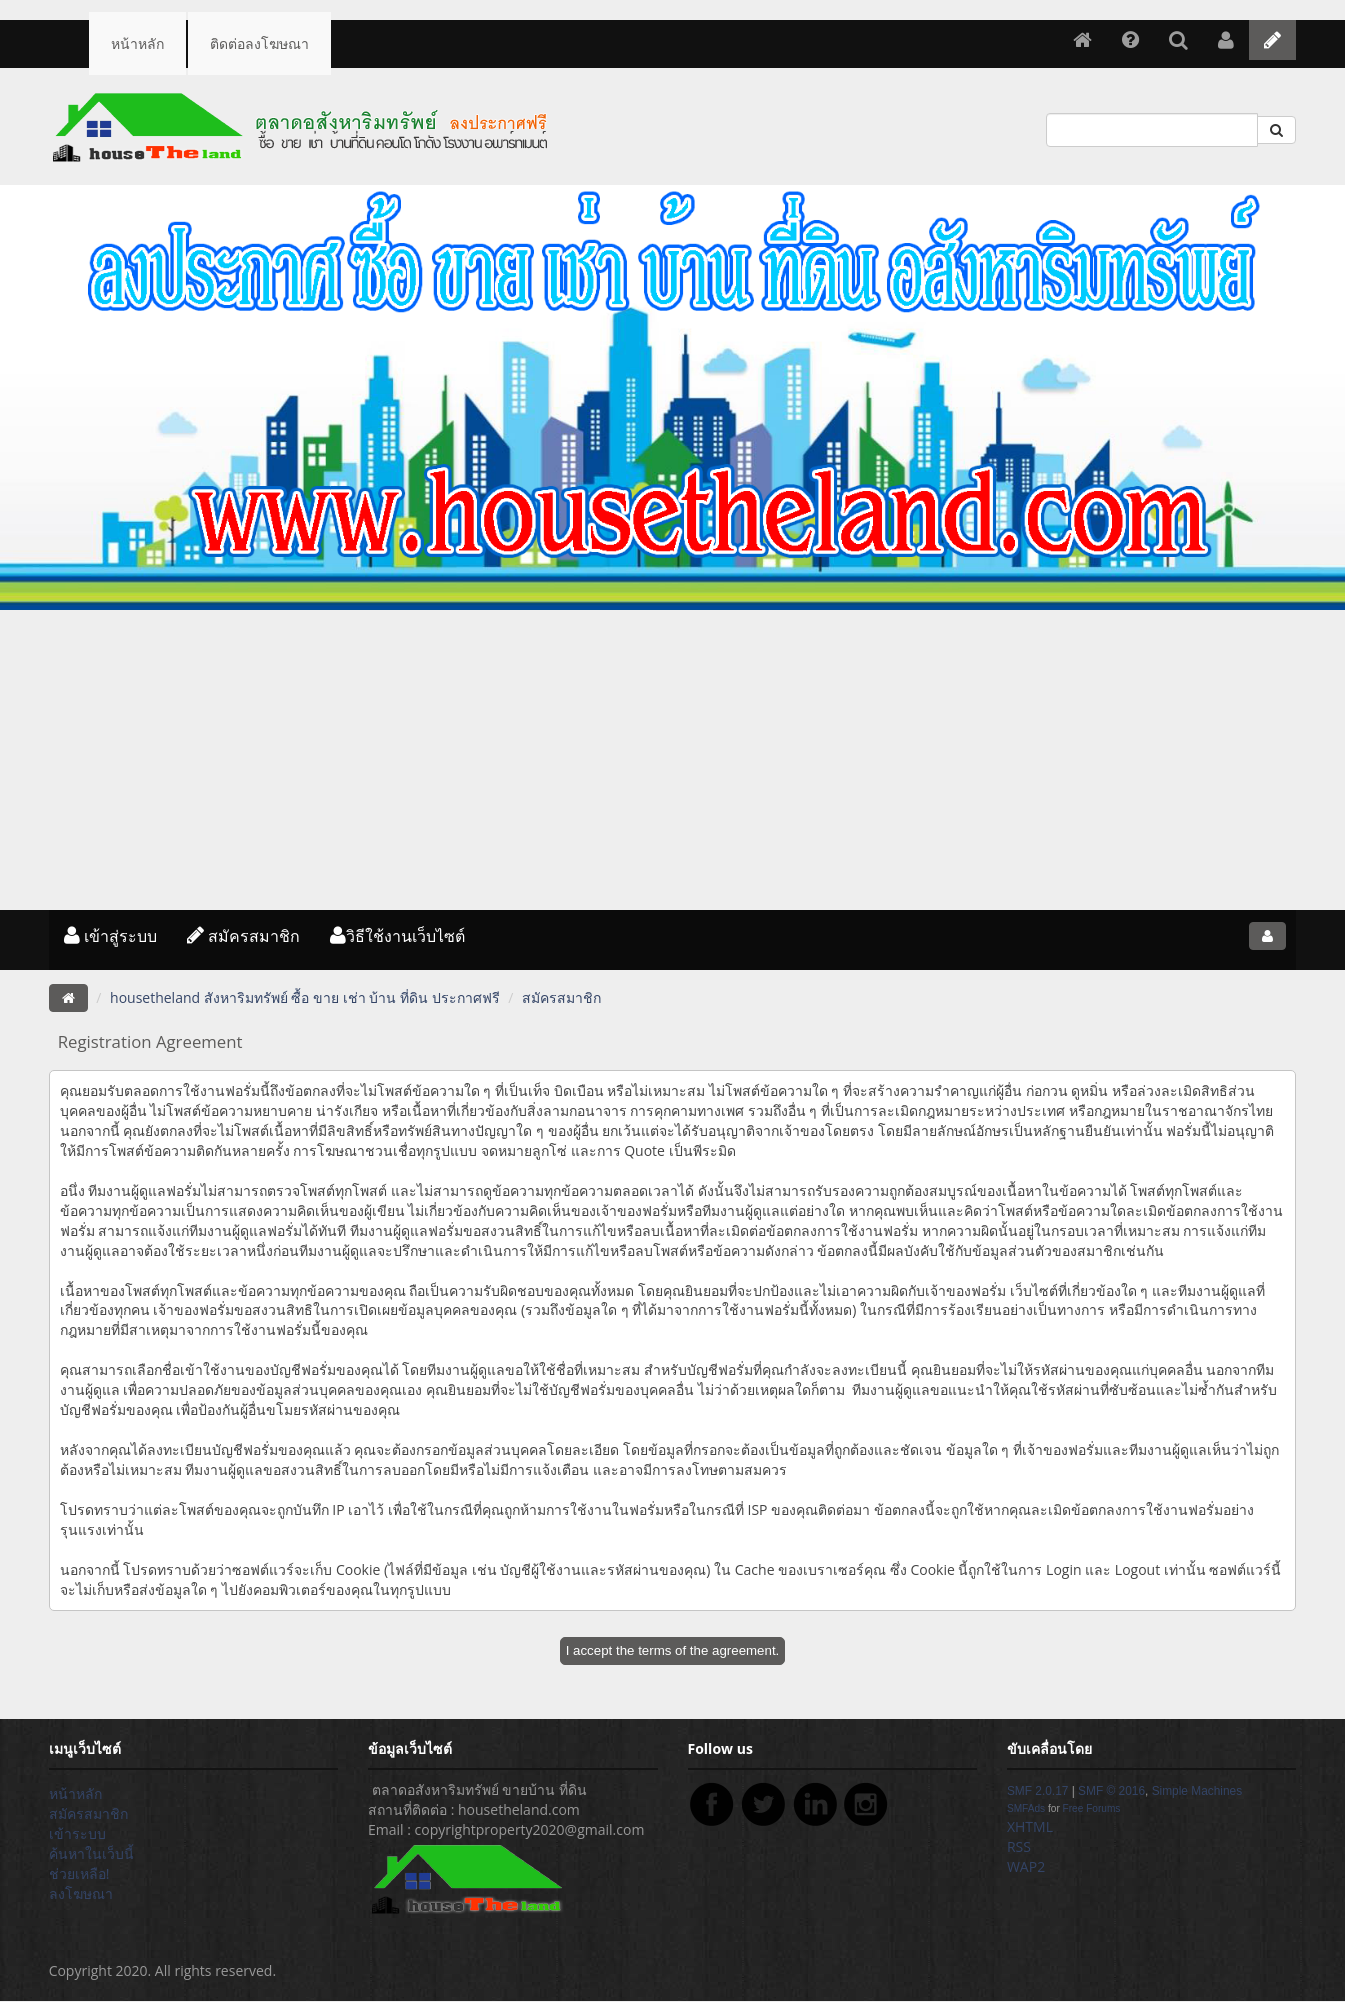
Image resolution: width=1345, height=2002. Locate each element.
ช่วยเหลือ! (79, 1873)
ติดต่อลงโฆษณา (259, 43)
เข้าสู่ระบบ (110, 936)
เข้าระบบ (77, 1833)
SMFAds (1026, 1808)
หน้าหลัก (137, 43)
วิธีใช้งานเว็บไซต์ (397, 936)
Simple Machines (1197, 1791)
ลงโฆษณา (81, 1893)
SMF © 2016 (1111, 1791)
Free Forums (1092, 1808)
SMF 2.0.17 (1037, 1791)
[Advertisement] (673, 760)
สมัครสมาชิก (243, 936)
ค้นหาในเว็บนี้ (91, 1853)
